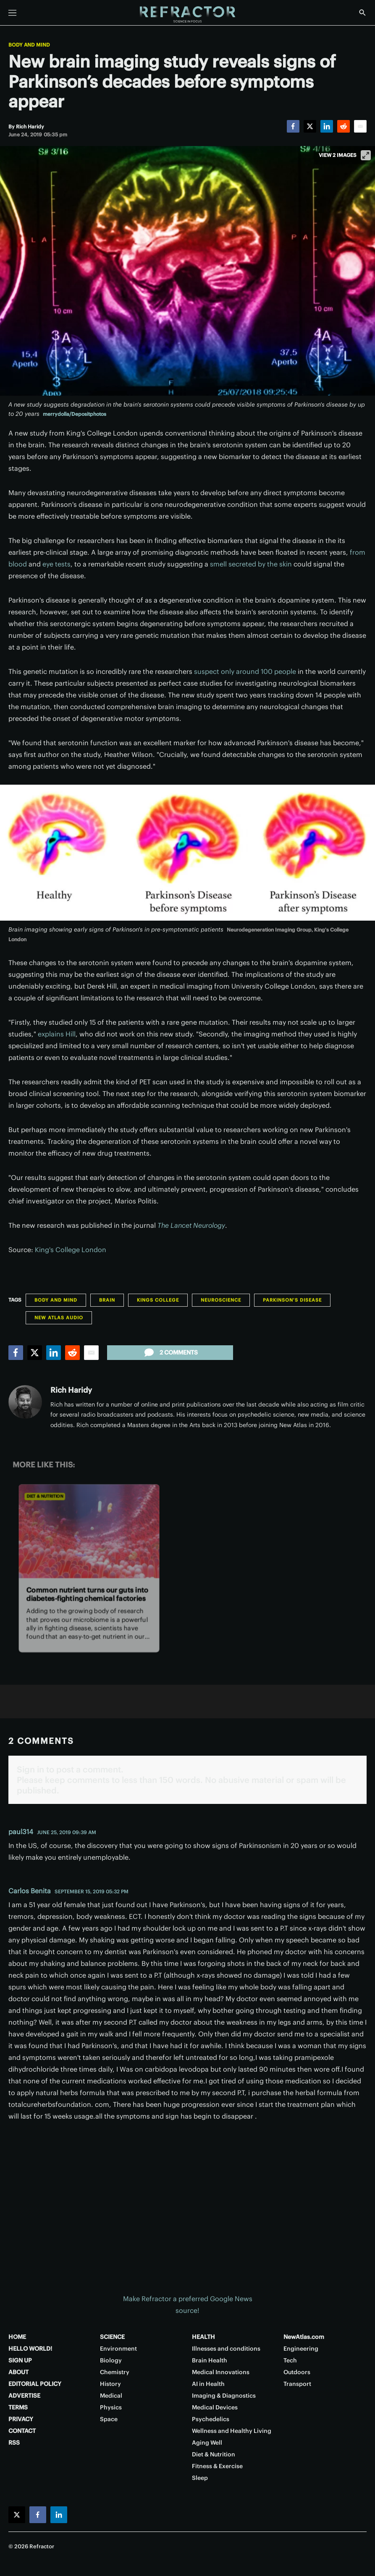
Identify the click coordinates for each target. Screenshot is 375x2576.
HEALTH (203, 2337)
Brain (107, 1300)
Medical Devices (215, 2407)
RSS (14, 2442)
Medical (111, 2395)
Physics (111, 2407)
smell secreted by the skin (251, 564)
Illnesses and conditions (226, 2348)
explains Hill (57, 1034)
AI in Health (208, 2384)
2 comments (170, 1352)
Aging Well (207, 2442)
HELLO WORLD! (30, 2348)
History (110, 2384)
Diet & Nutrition (44, 1496)
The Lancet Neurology (191, 1225)
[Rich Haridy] (30, 126)
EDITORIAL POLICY (34, 2384)
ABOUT (18, 2372)
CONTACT (22, 2431)
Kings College (158, 1300)
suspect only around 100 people (245, 671)
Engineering (300, 2348)
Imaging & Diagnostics (224, 2395)
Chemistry (114, 2372)
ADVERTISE (24, 2395)
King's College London (70, 1249)
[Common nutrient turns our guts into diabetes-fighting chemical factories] (89, 1532)
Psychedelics (210, 2419)
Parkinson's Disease (292, 1300)
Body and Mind (29, 44)
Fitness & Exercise (217, 2466)
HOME (17, 2337)
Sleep (200, 2478)
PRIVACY (20, 2419)
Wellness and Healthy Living (231, 2431)
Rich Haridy (71, 1390)
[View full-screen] (366, 155)
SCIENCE (112, 2337)
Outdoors (296, 2372)
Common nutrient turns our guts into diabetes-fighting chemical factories (87, 1594)
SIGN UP (20, 2360)
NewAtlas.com (303, 2337)
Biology (111, 2360)
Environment (118, 2348)
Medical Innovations (220, 2372)
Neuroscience (221, 1300)
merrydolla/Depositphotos (74, 414)
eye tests (56, 564)
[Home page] (187, 14)
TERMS (18, 2407)
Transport (297, 2384)
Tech (290, 2360)
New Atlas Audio (58, 1318)
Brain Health (209, 2360)
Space (109, 2419)
